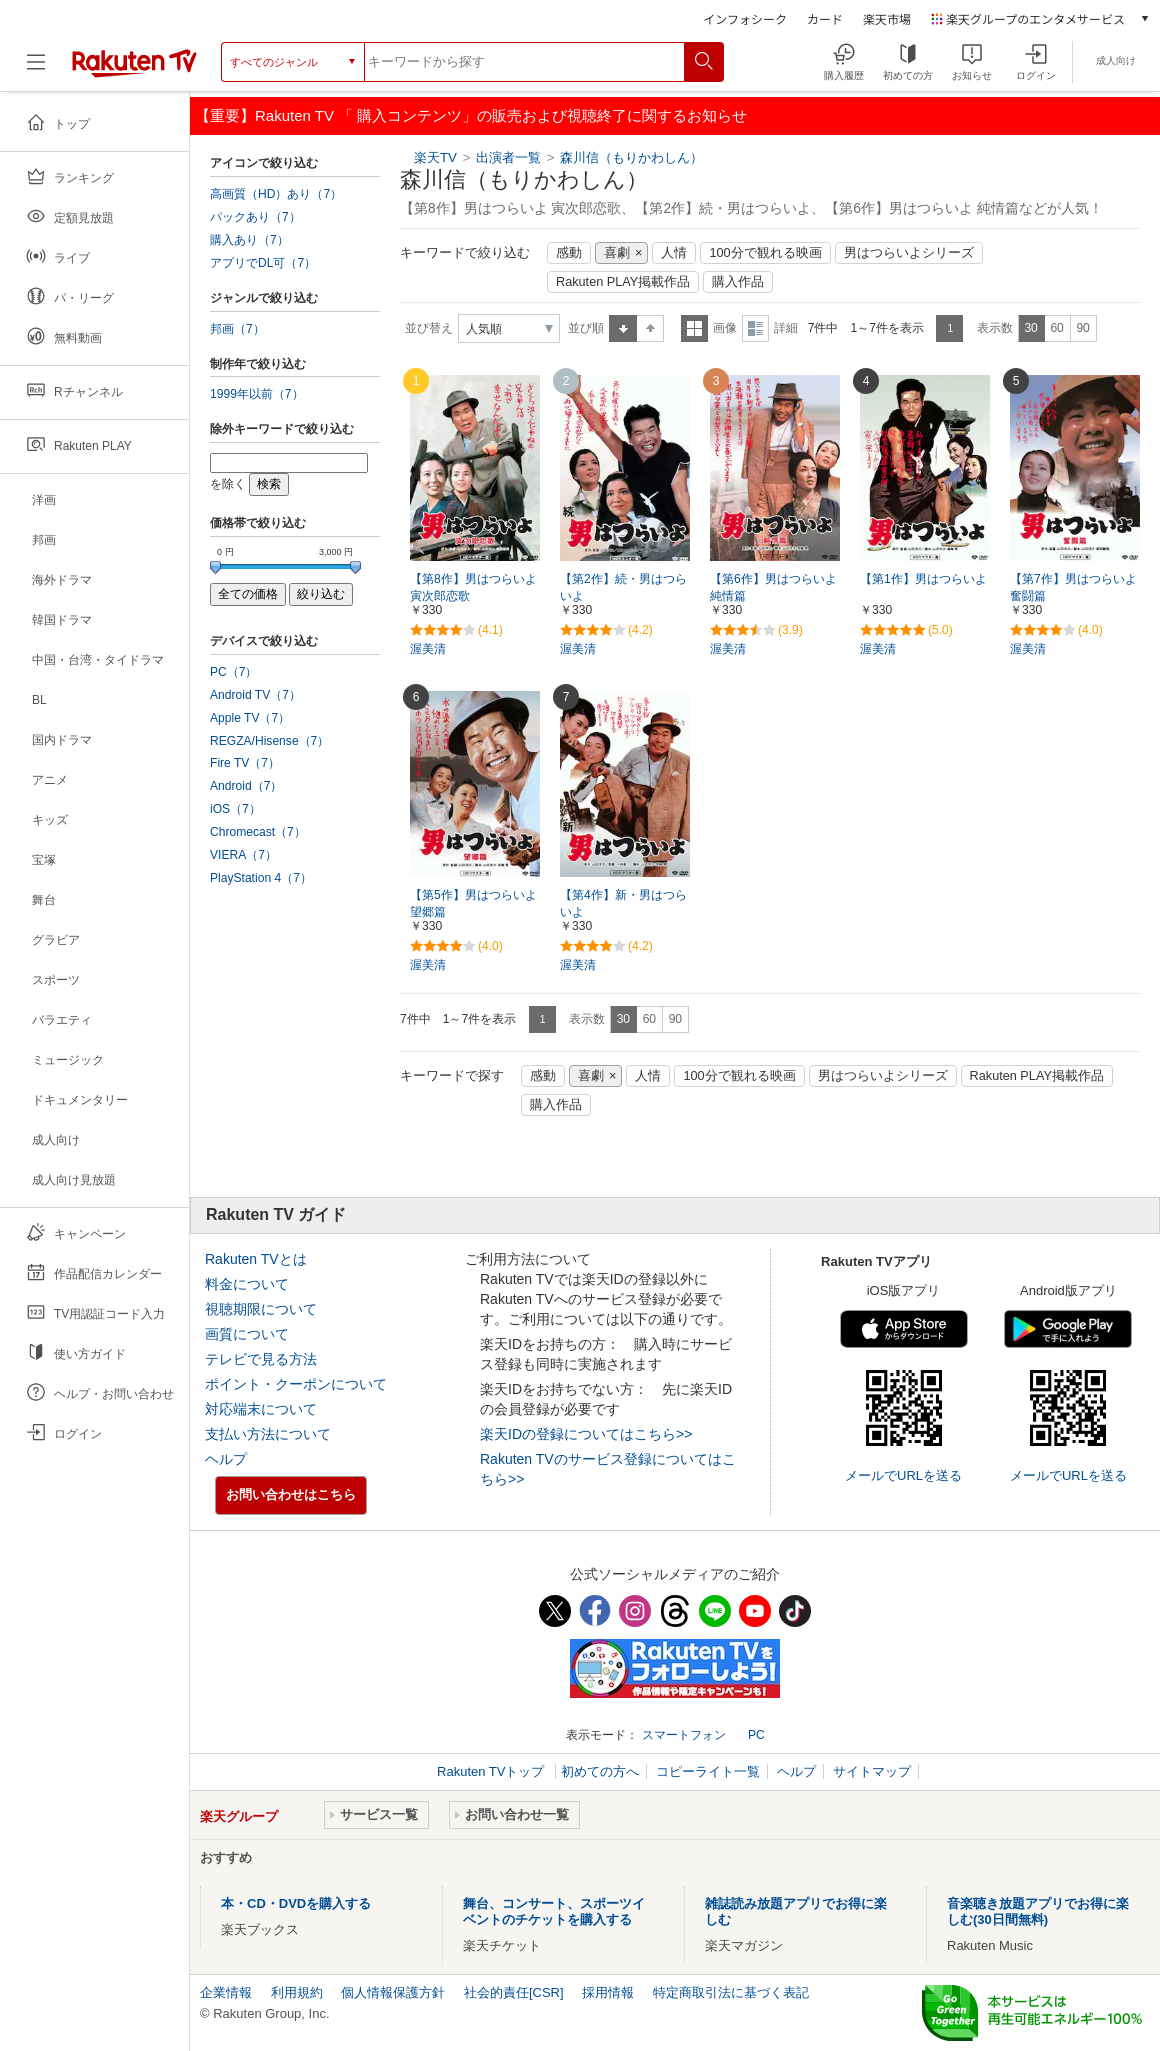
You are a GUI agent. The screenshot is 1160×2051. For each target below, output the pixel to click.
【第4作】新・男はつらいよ (623, 903)
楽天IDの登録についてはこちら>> (586, 1434)
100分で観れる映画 (765, 253)
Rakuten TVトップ (492, 1771)
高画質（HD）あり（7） (276, 194)
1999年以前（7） (257, 394)
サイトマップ (872, 1771)
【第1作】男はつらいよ (923, 579)
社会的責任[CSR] (514, 1992)
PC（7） (234, 672)
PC (756, 1735)
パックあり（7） (255, 217)
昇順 (623, 328)
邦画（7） (237, 329)
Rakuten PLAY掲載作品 (623, 282)
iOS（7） (235, 809)
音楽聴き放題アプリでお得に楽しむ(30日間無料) (1038, 1911)
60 (1056, 328)
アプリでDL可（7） (263, 263)
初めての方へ (600, 1771)
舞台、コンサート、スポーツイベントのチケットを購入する (554, 1911)
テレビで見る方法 (261, 1359)
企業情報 (226, 1992)
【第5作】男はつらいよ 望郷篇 (473, 903)
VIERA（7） (243, 855)
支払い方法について (268, 1434)
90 (1082, 328)
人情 (674, 253)
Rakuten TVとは (256, 1259)
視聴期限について (261, 1309)
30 (1030, 328)
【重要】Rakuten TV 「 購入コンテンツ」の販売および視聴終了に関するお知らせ (471, 115)
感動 (569, 253)
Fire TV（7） (245, 763)
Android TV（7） (255, 695)
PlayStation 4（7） (261, 878)
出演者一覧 (508, 157)
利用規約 (297, 1992)
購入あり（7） (249, 240)
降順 (650, 328)
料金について (247, 1284)
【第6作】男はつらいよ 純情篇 (773, 587)
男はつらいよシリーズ (909, 253)
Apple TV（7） (250, 718)
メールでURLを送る (903, 1475)
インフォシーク (745, 18)
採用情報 (608, 1992)
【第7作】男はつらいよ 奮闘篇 (1073, 587)
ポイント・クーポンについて (296, 1384)
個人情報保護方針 (393, 1992)
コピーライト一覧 (708, 1771)
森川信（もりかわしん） (631, 157)
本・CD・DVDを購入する (296, 1903)
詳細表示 (755, 328)
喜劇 (617, 253)
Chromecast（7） (258, 832)
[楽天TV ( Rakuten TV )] (134, 62)
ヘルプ (226, 1459)
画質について (247, 1334)
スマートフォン (684, 1735)
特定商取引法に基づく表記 (731, 1992)
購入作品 (738, 282)
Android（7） (246, 786)
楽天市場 (887, 18)
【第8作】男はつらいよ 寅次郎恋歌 (473, 587)
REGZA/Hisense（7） (269, 741)
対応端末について (261, 1409)
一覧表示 (694, 328)
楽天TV (435, 157)
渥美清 (428, 649)
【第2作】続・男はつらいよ (623, 587)
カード (825, 18)
